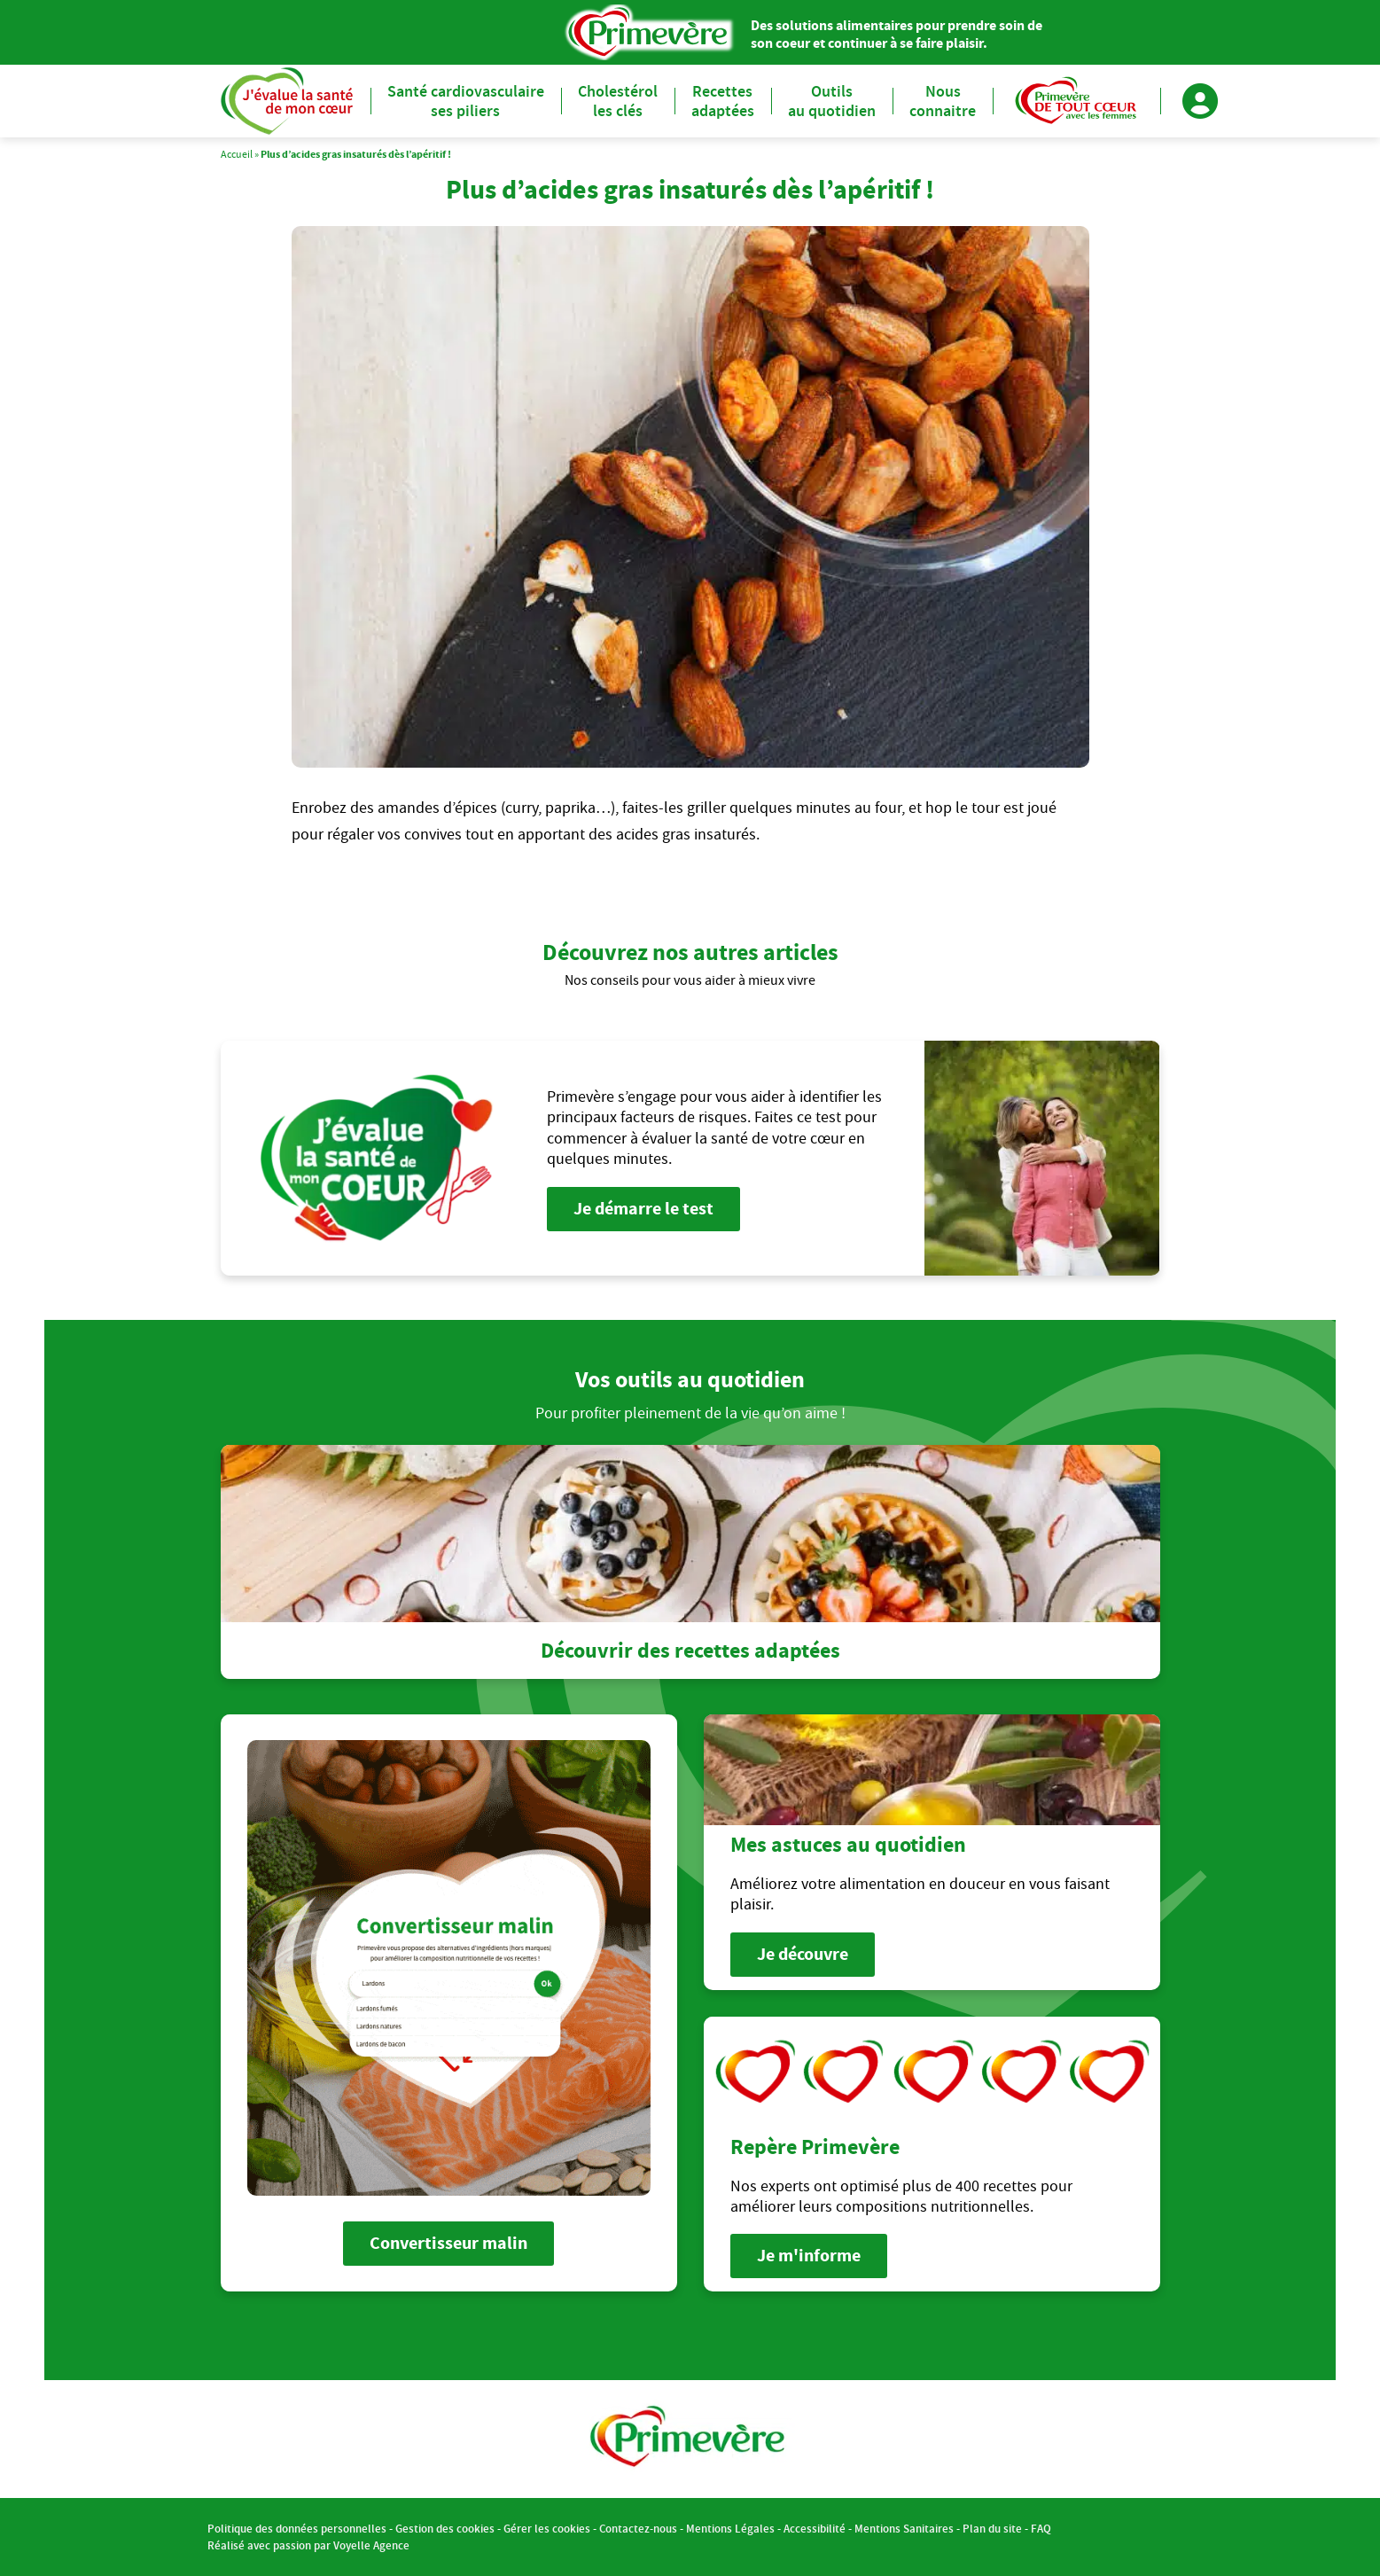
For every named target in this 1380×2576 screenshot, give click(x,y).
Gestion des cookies (445, 2528)
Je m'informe (809, 2256)
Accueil (237, 153)
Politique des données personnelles (296, 2528)
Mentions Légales (730, 2528)
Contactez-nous (638, 2528)
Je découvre (802, 1954)
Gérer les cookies (546, 2528)
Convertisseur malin (448, 2243)
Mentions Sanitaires (904, 2528)
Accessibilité (815, 2528)
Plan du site (992, 2528)
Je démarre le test (643, 1209)
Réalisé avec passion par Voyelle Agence (308, 2545)
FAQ (1041, 2528)
